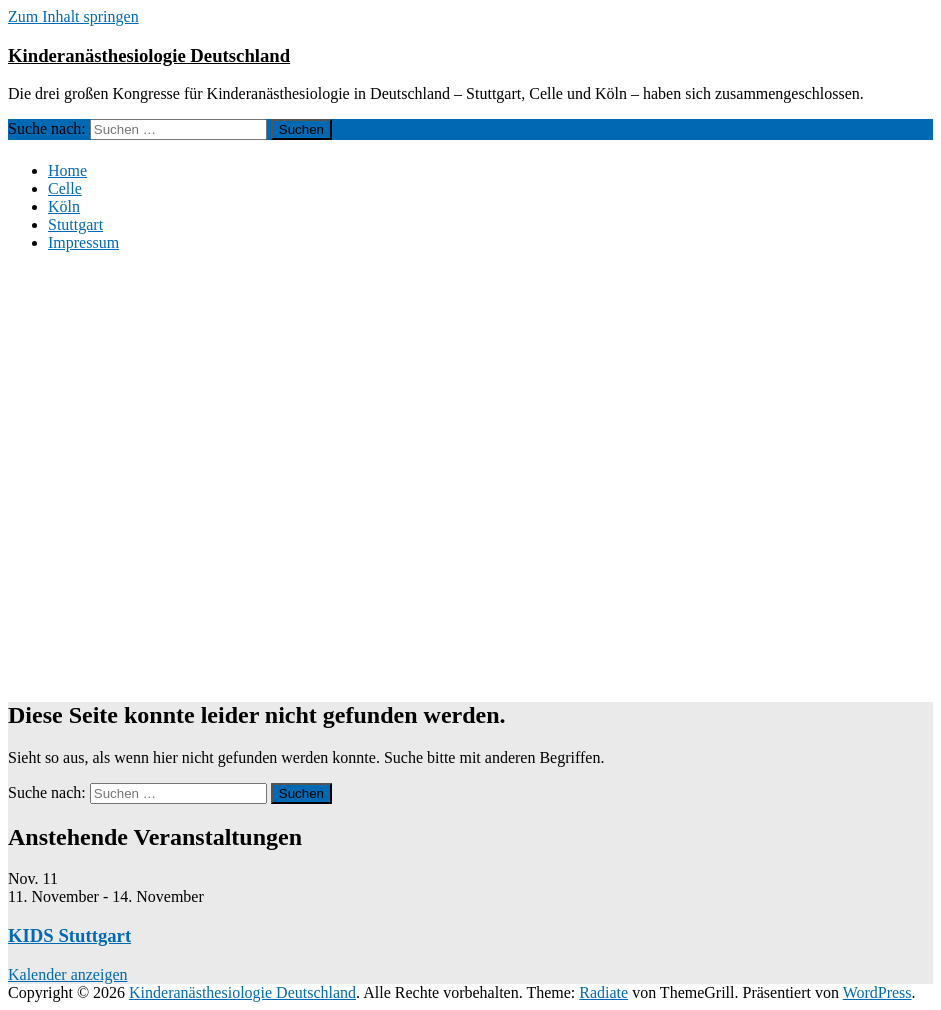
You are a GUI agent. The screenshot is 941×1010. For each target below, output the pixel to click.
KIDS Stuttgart (69, 935)
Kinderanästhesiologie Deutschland (149, 55)
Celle (65, 188)
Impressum (83, 242)
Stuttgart (75, 224)
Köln (64, 206)
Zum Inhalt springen (73, 16)
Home (67, 170)
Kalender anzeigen (67, 974)
